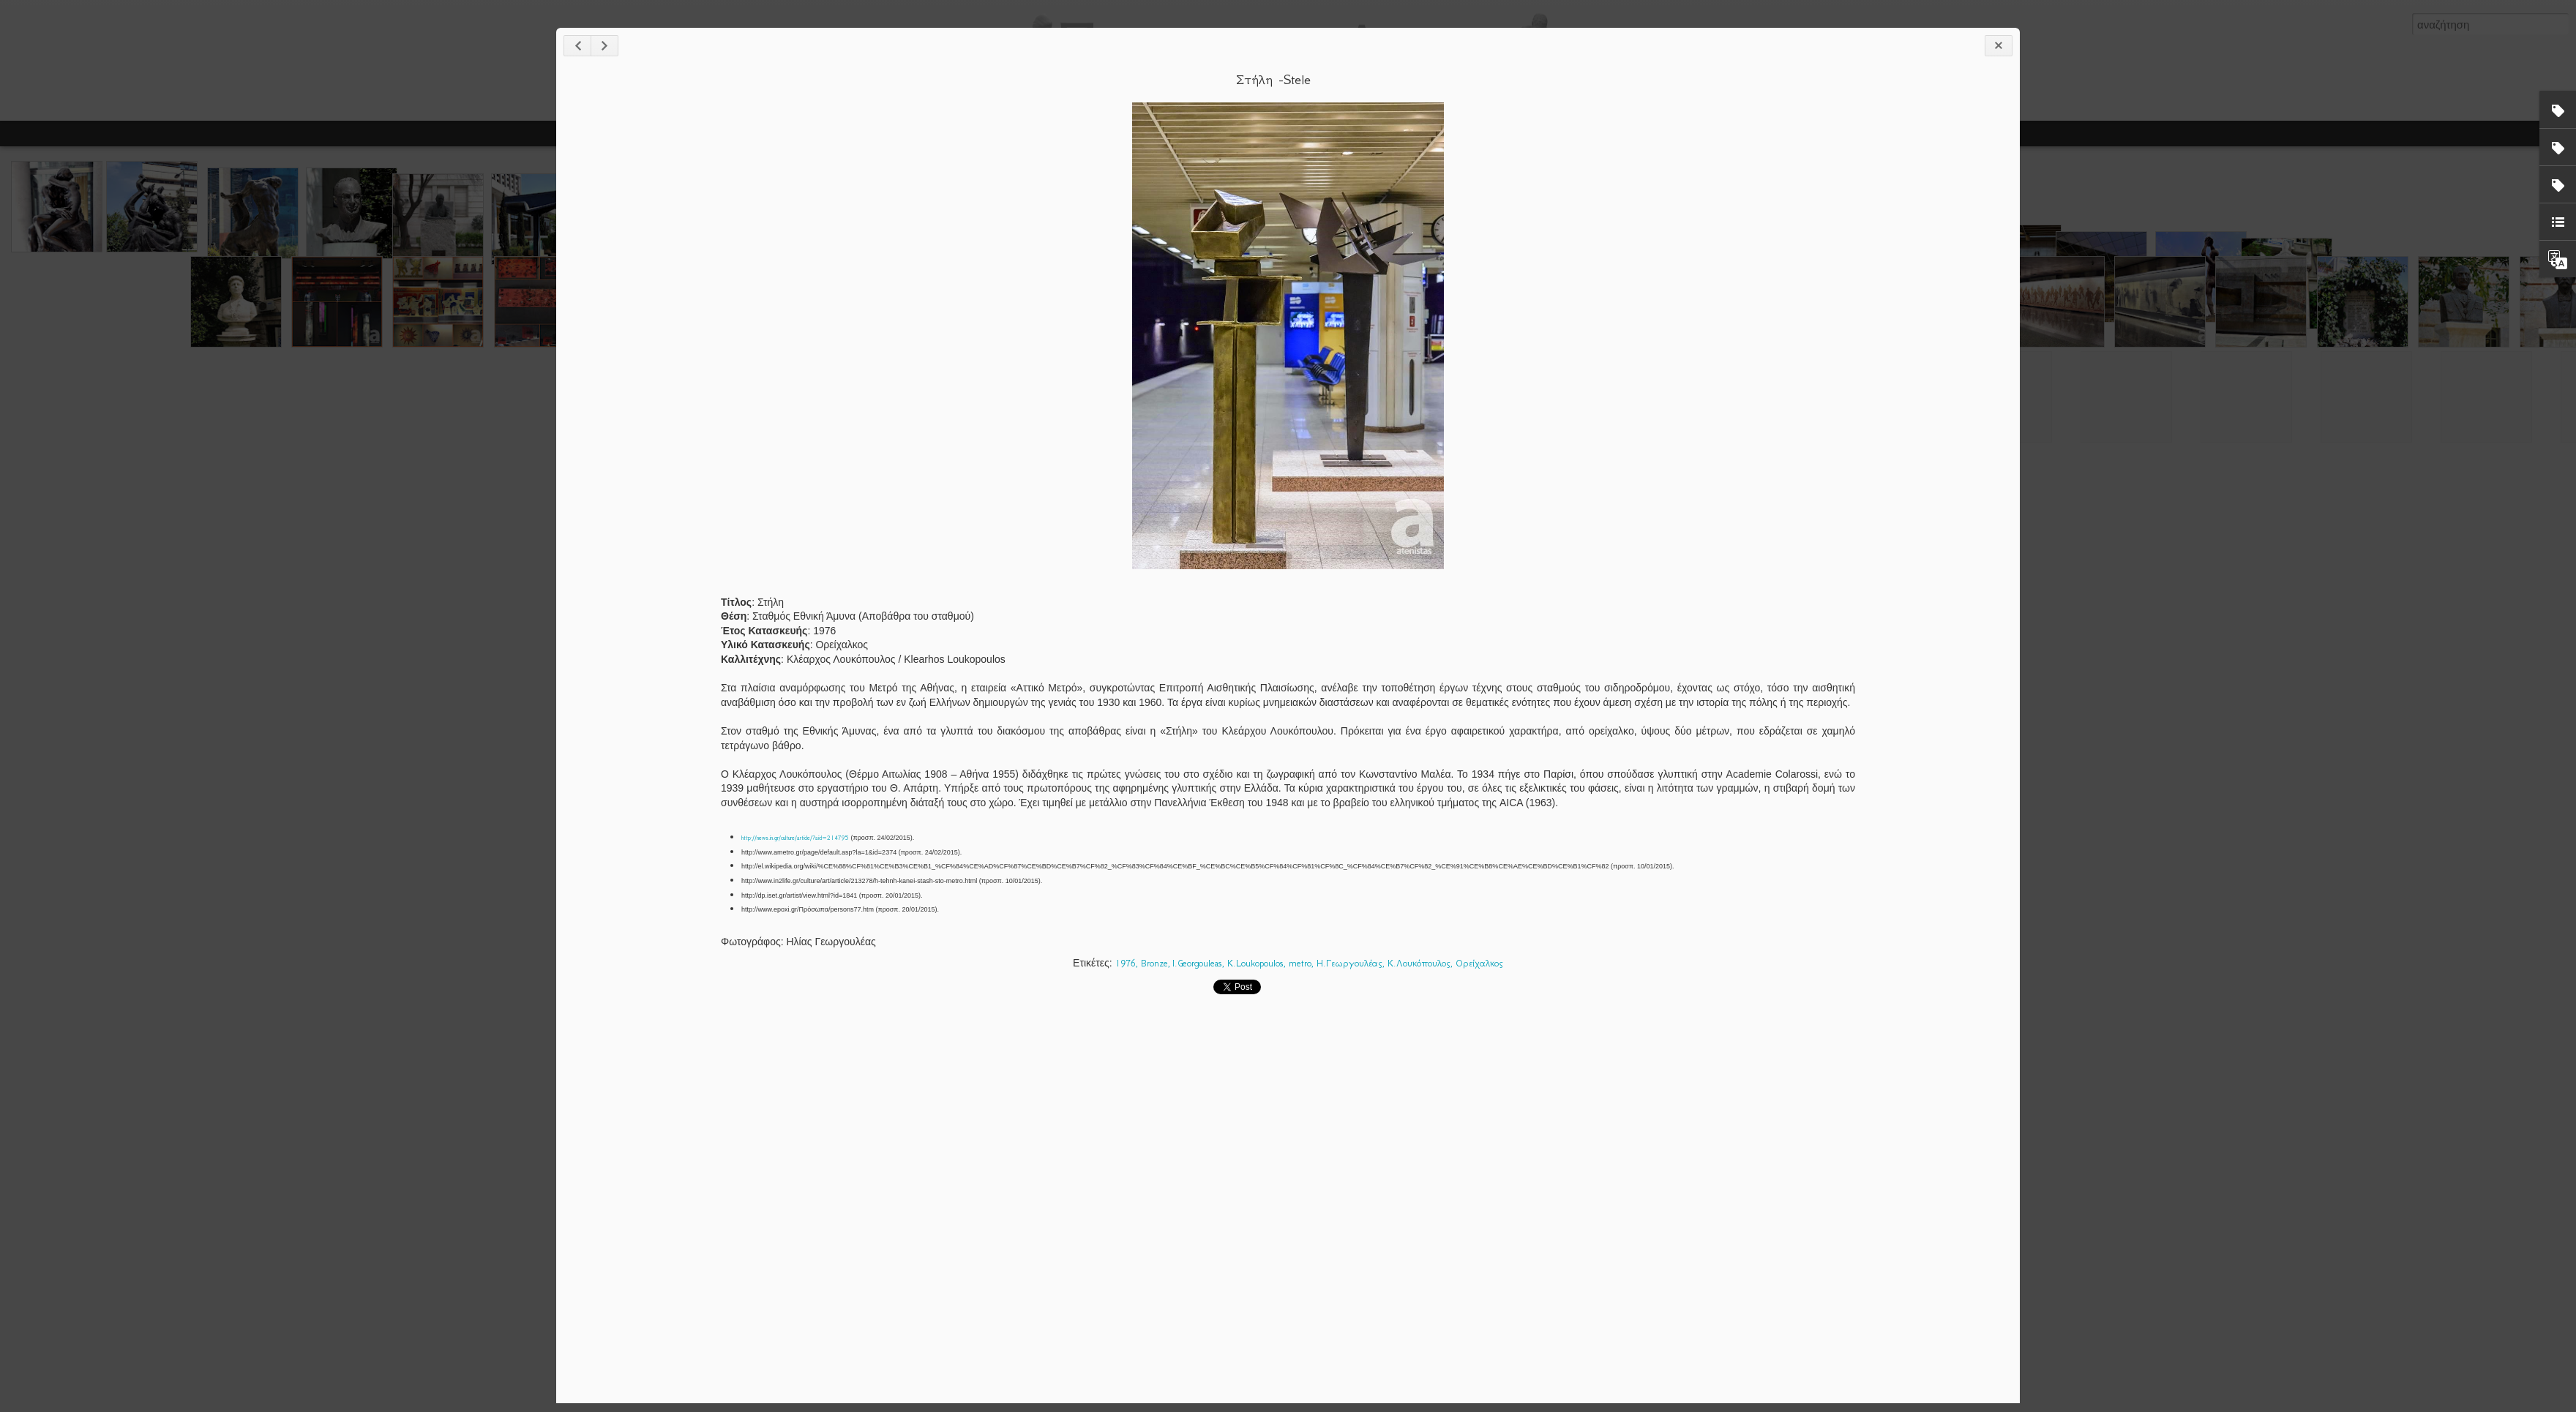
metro (1300, 963)
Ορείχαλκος (1479, 963)
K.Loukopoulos (1255, 963)
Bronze (1154, 963)
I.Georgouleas (1197, 963)
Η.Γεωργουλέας (1349, 963)
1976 (1125, 963)
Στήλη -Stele (1273, 80)
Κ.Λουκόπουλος (1419, 963)
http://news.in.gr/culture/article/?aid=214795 (795, 837)
